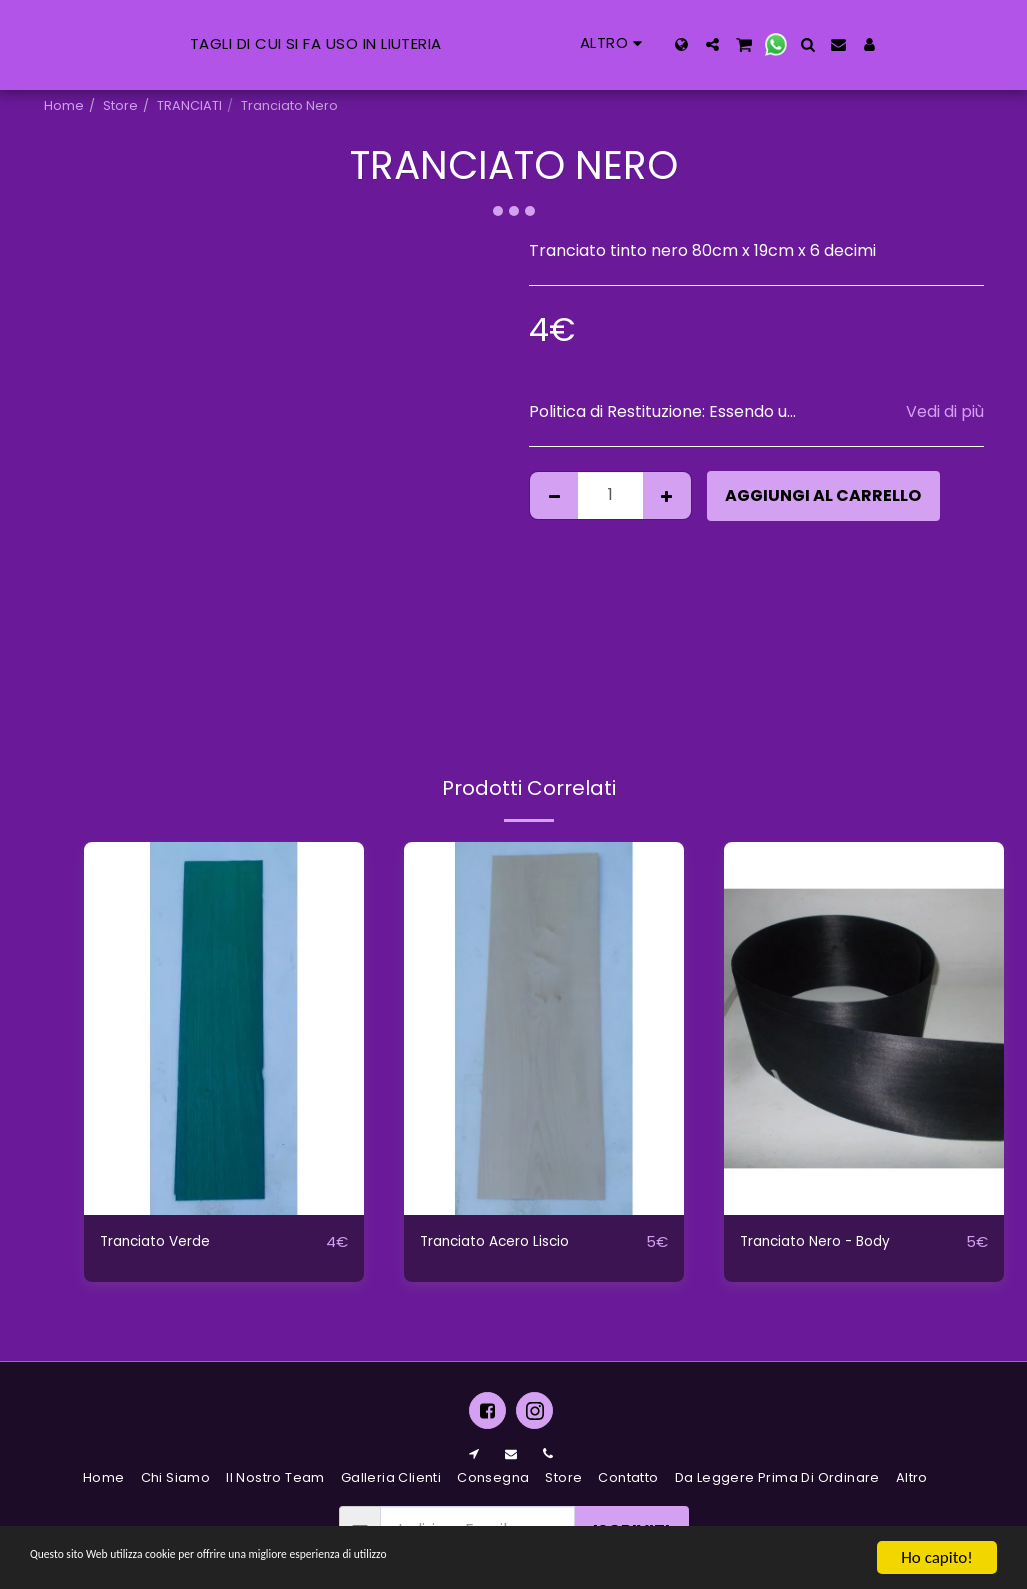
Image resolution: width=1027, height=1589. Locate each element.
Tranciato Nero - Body (827, 1242)
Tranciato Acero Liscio (507, 1242)
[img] (224, 1028)
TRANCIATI (189, 105)
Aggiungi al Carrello (823, 495)
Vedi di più (945, 412)
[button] (819, 44)
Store (120, 105)
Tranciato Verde (164, 1242)
